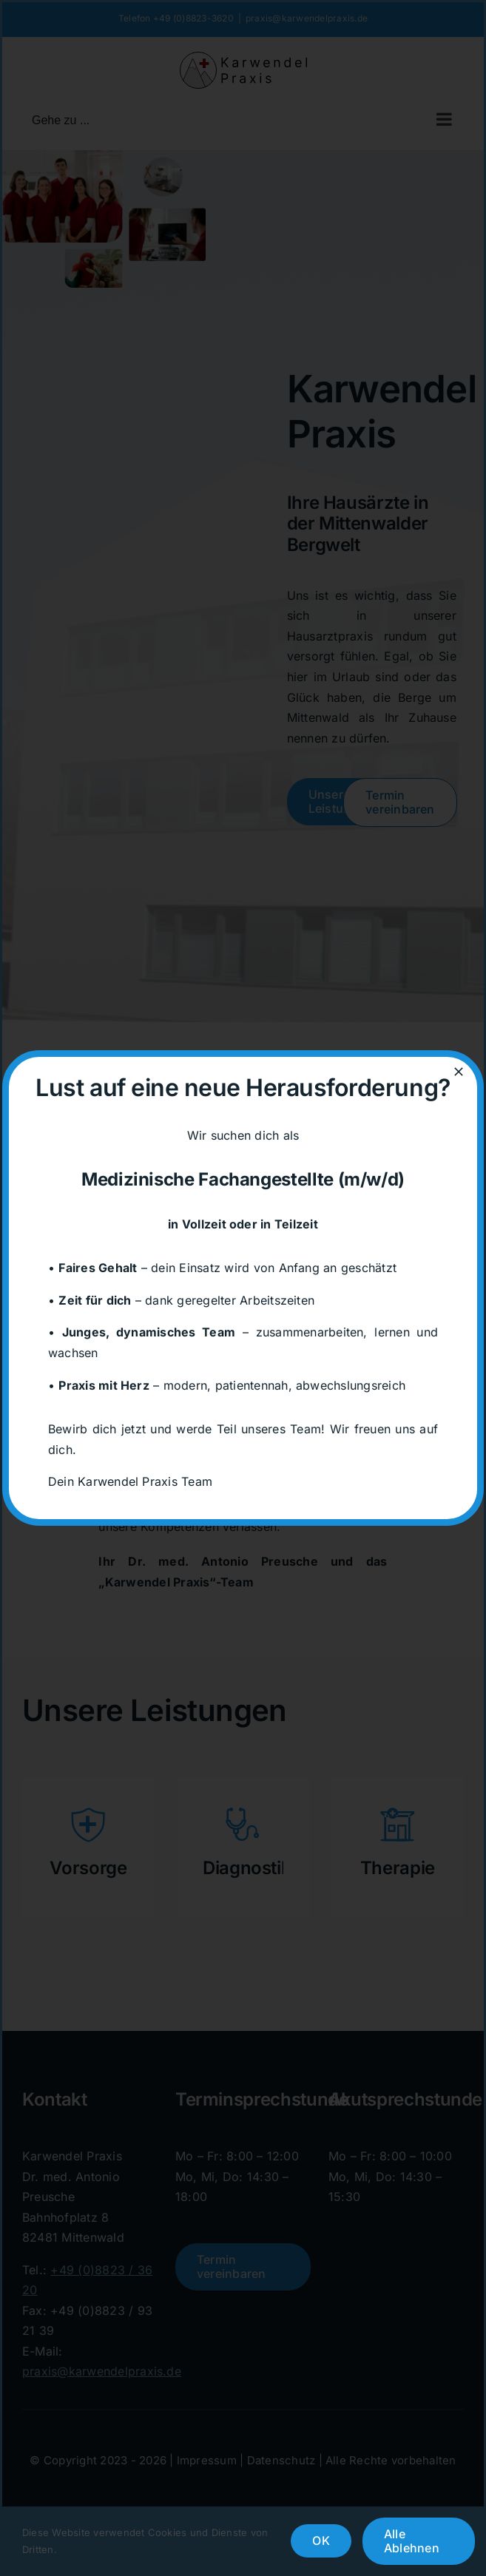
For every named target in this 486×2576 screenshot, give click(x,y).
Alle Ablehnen (411, 2540)
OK (320, 2540)
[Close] (458, 1071)
